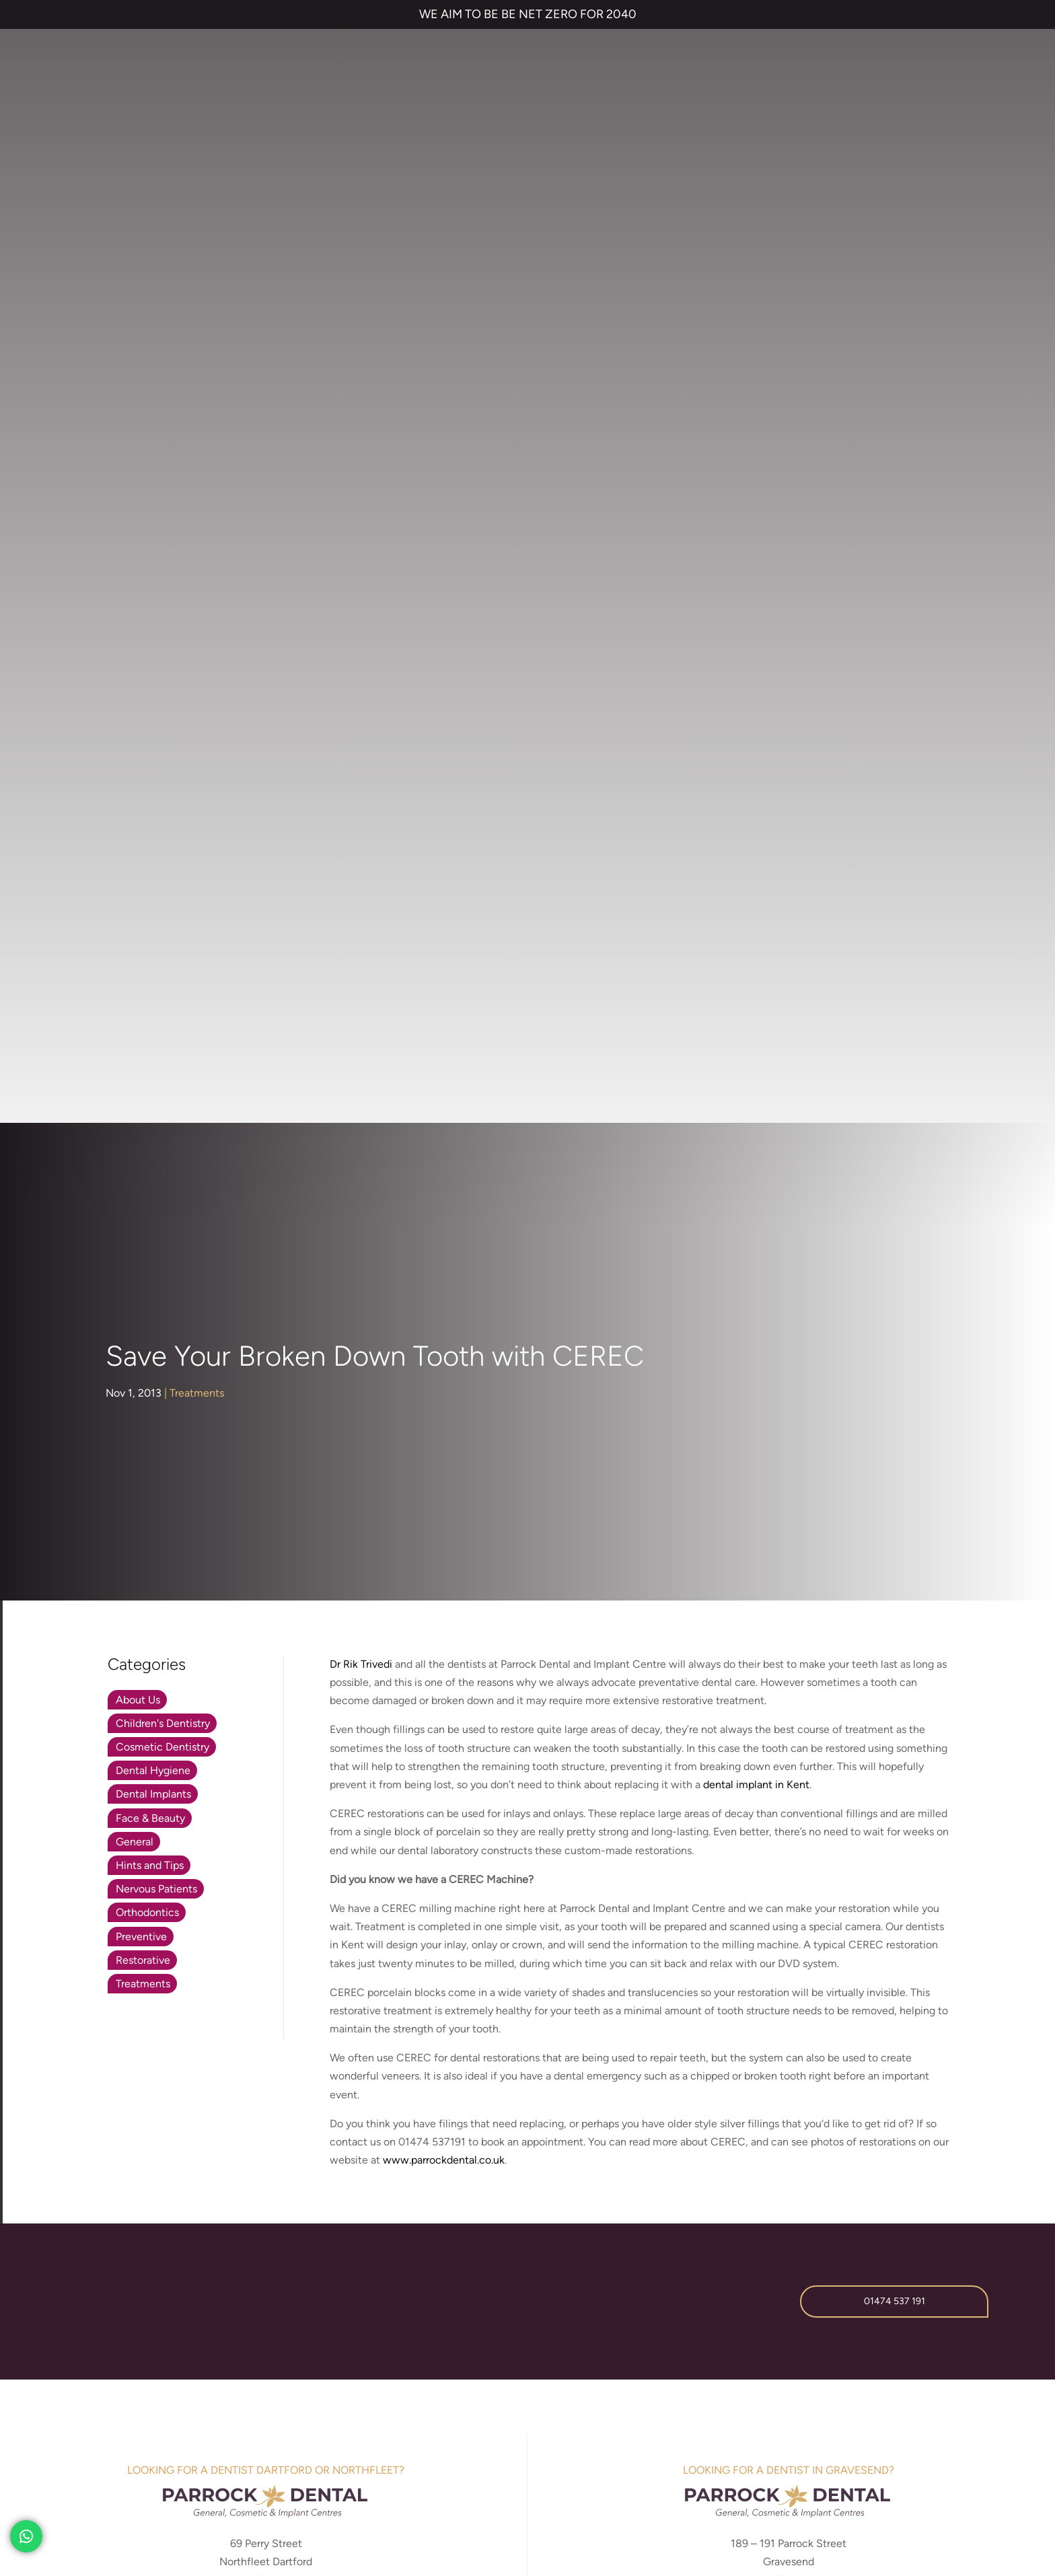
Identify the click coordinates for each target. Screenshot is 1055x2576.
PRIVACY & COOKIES (198, 2463)
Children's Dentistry (163, 602)
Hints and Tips (150, 744)
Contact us (747, 2110)
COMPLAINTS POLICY (302, 2463)
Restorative (143, 839)
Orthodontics (147, 792)
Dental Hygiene (153, 650)
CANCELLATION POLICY (411, 2463)
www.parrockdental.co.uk (444, 1039)
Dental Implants (153, 673)
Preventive (141, 815)
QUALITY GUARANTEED (524, 2463)
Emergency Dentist (510, 2221)
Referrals (812, 2110)
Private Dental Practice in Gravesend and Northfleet (153, 2509)
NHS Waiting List (783, 2150)
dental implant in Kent (756, 664)
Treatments (197, 272)
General (134, 720)
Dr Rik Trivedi (361, 543)
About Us (138, 579)
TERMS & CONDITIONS (92, 2463)
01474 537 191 (894, 1181)
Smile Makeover (503, 2200)
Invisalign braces (507, 2134)
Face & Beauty (150, 697)
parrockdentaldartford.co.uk (266, 1506)
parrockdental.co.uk (789, 1506)
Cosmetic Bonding (509, 2178)
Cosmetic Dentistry (162, 626)
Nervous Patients (156, 768)
